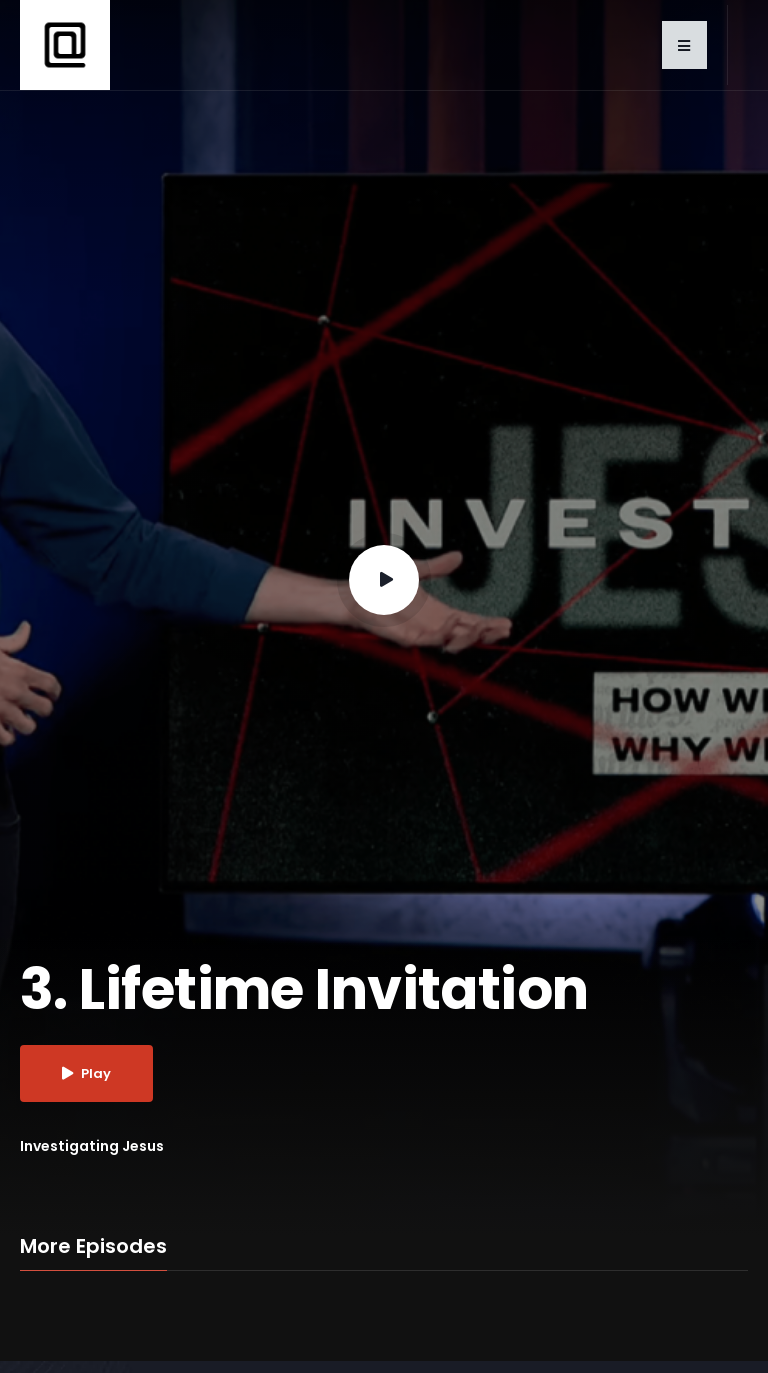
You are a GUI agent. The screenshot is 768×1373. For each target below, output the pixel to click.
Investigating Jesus (92, 1146)
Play (86, 1073)
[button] (684, 45)
